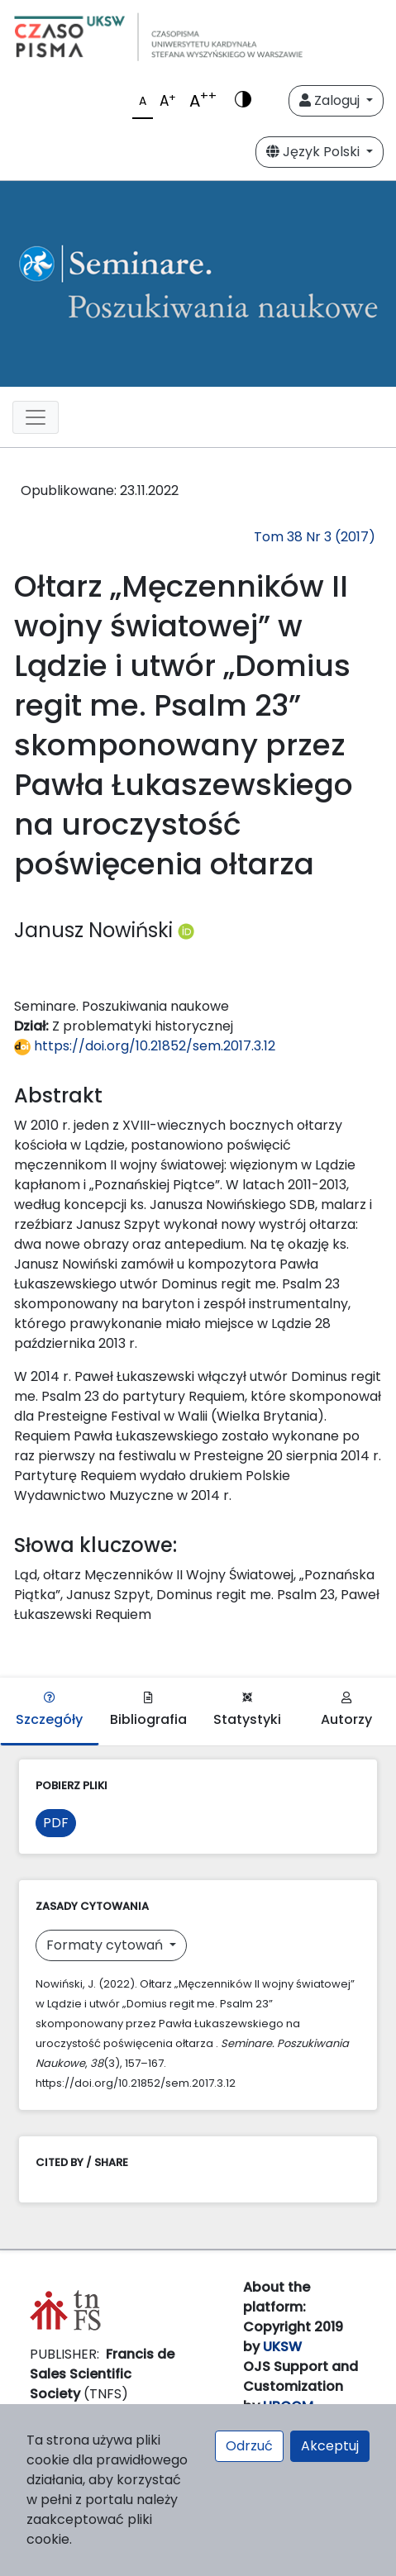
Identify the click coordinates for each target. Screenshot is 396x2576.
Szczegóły (49, 1710)
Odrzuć (249, 2445)
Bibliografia (148, 1710)
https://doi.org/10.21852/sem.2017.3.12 (144, 1045)
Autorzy (346, 1710)
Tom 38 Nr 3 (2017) (314, 536)
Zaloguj (331, 100)
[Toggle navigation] (35, 417)
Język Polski (314, 151)
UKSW (282, 2346)
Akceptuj (330, 2445)
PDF (56, 1822)
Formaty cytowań (106, 1945)
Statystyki (247, 1710)
